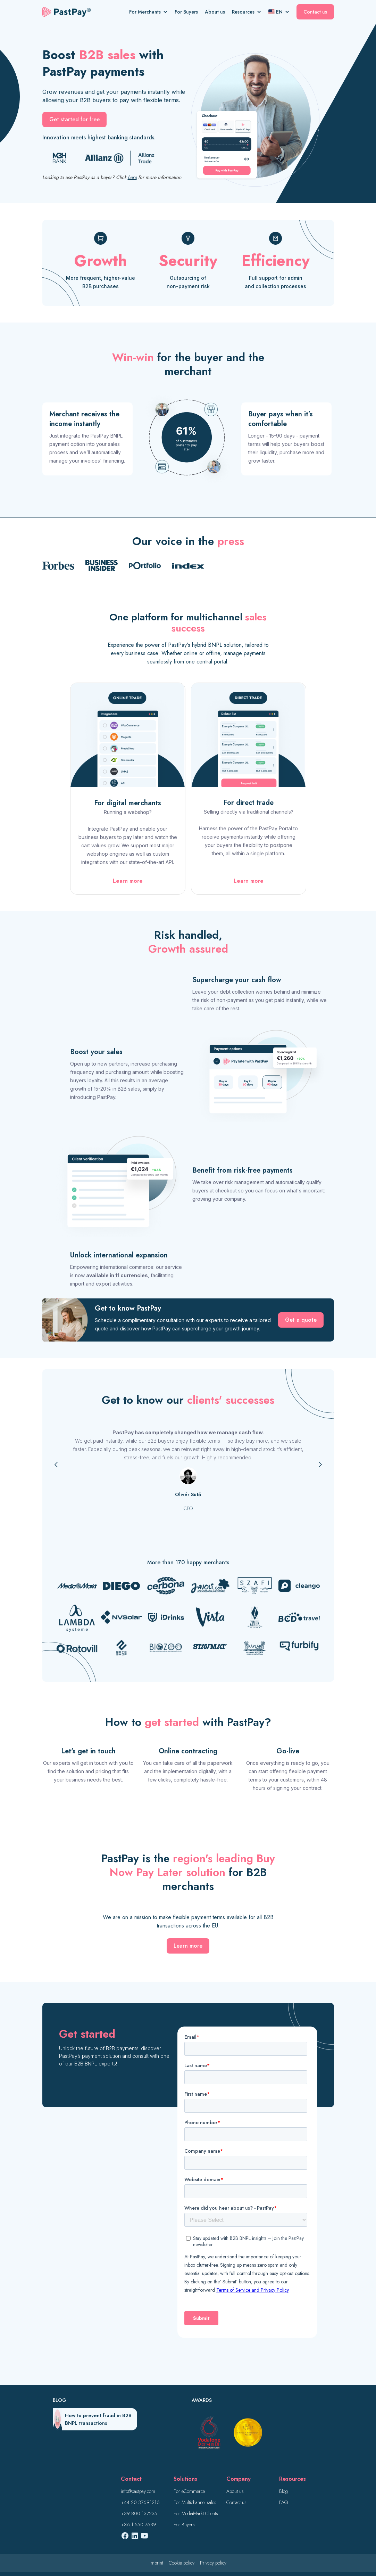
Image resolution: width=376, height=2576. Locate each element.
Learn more (128, 881)
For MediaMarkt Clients (196, 2513)
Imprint (156, 2562)
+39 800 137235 (139, 2513)
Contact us (315, 11)
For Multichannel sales (195, 2502)
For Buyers (186, 11)
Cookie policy (181, 2562)
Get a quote (301, 1320)
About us (215, 11)
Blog (283, 2491)
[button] (152, 11)
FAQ (283, 2502)
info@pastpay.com (138, 2491)
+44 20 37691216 (140, 2502)
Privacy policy (213, 2562)
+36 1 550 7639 (138, 2524)
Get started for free (74, 119)
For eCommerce (189, 2491)
